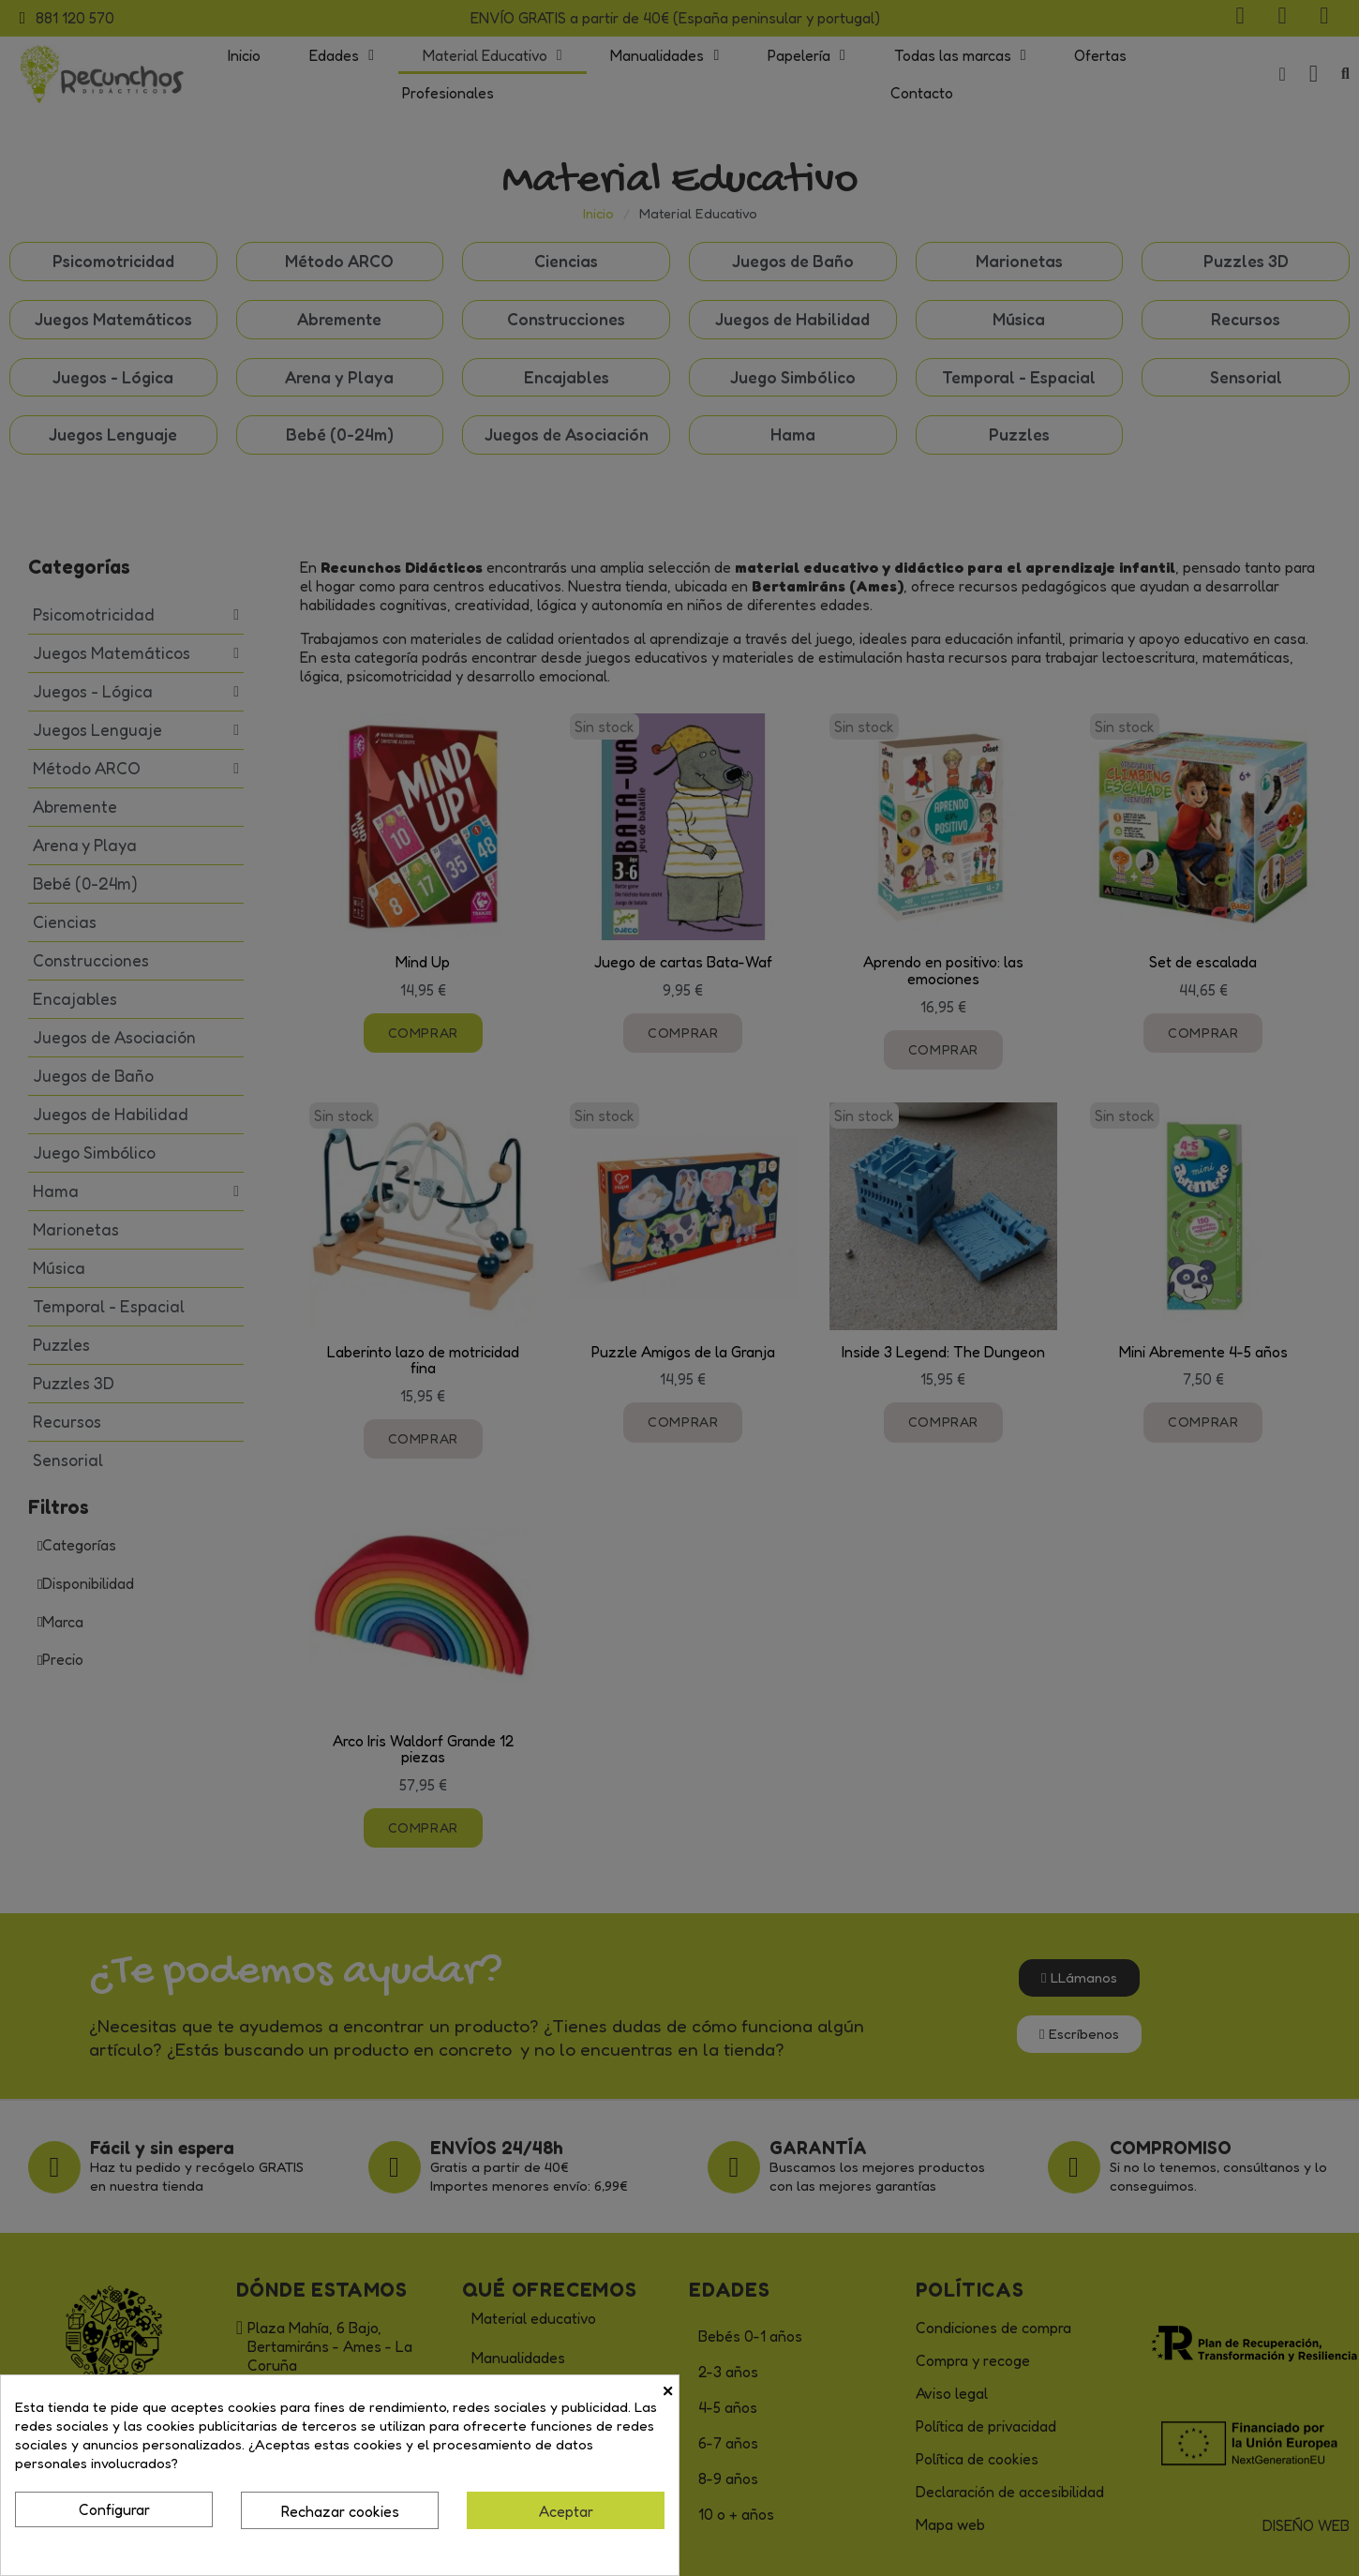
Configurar (114, 2509)
